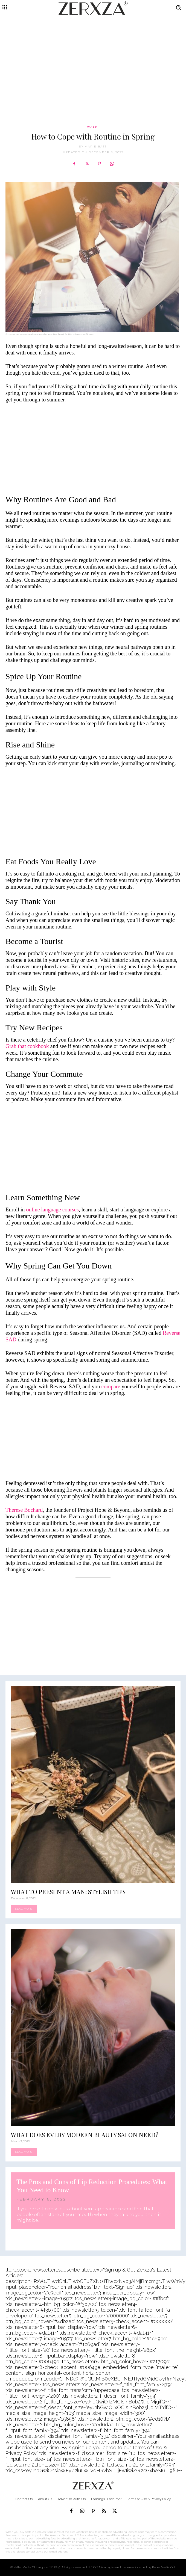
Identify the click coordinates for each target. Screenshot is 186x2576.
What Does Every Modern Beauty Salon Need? (84, 2135)
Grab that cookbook (27, 1046)
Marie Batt (96, 146)
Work (92, 127)
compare (110, 1386)
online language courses (52, 1209)
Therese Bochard (24, 1510)
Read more (24, 1908)
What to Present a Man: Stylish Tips (68, 1892)
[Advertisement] (93, 58)
